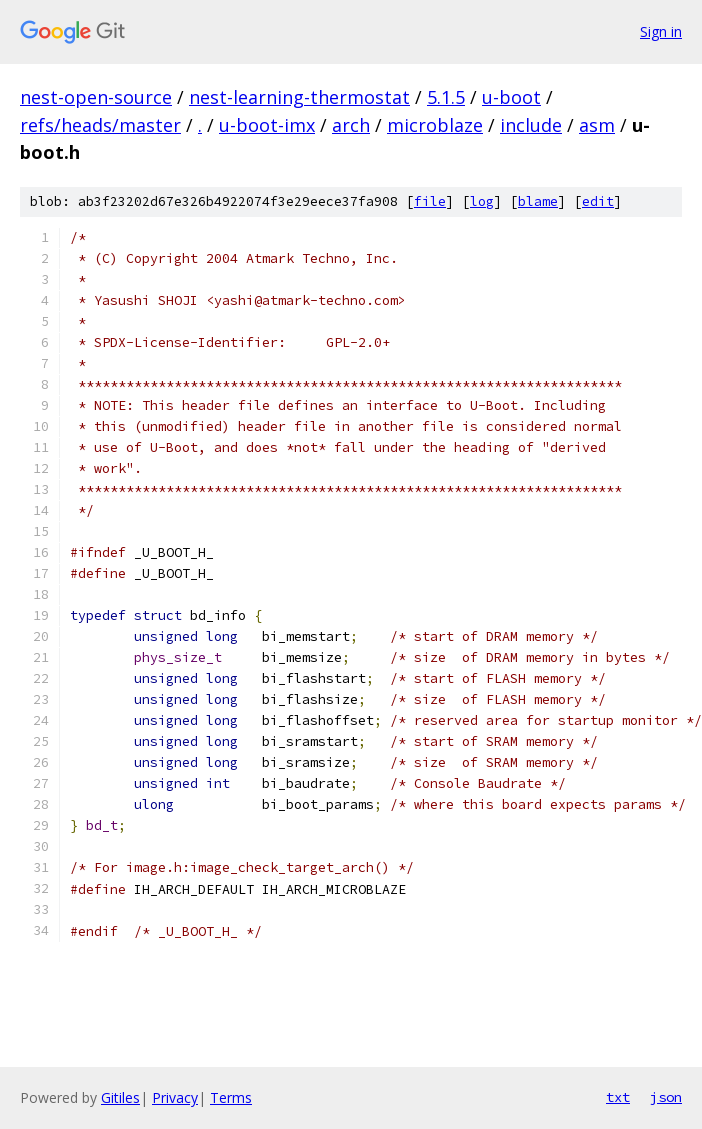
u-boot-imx (267, 125)
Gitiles (120, 1097)
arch (351, 125)
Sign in (661, 31)
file (430, 201)
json (666, 1097)
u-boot (511, 97)
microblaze (435, 125)
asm (597, 125)
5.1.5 (446, 97)
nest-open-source (96, 97)
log (482, 201)
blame (538, 201)
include (531, 125)
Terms (231, 1097)
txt (618, 1097)
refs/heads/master (100, 125)
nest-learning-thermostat (299, 97)
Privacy (175, 1097)
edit (598, 201)
